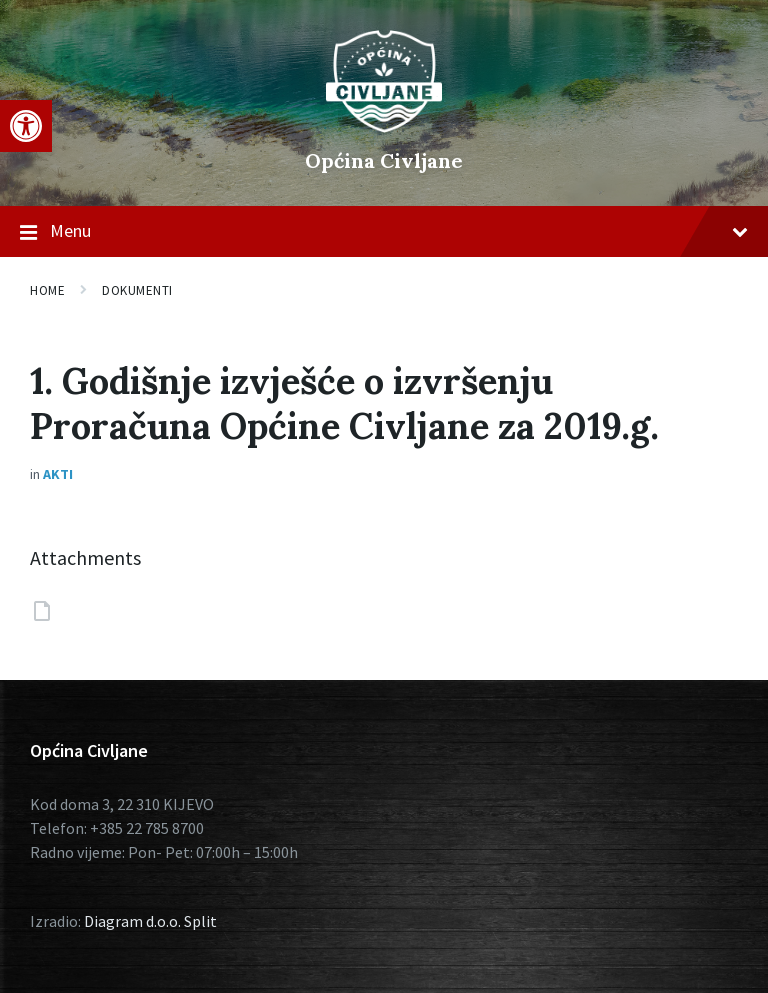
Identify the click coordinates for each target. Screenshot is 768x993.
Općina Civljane (384, 160)
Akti (58, 474)
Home (47, 290)
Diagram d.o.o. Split (150, 921)
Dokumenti (137, 290)
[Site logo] (384, 127)
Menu (384, 232)
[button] (26, 126)
